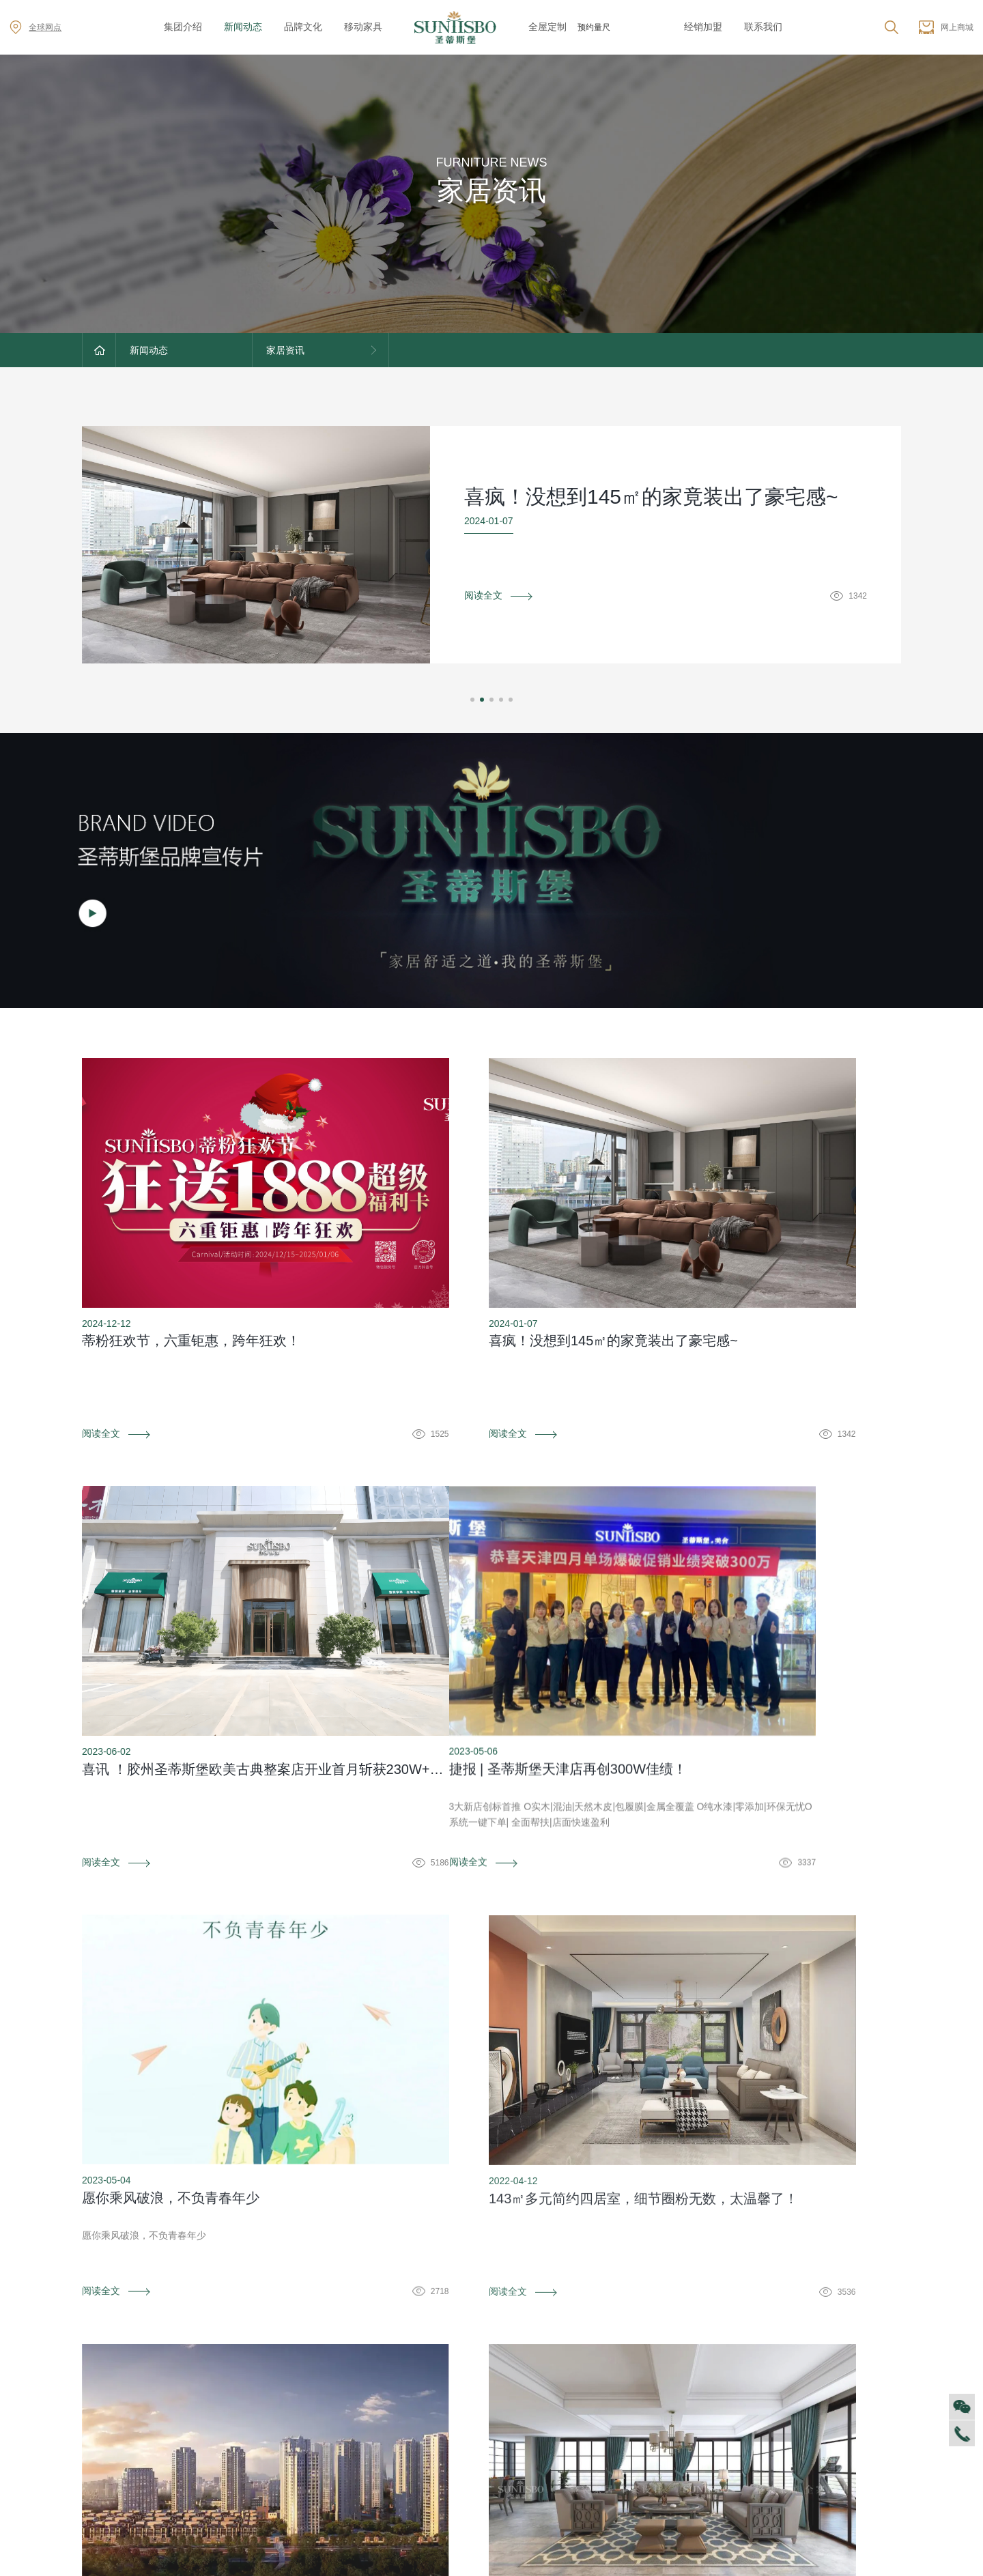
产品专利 (345, 2399)
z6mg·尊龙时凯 (642, 27)
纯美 (457, 2502)
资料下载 (491, 2258)
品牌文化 (303, 26)
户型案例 (711, 2399)
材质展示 (711, 2420)
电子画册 (345, 2420)
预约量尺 (594, 27)
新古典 (462, 2481)
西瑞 (457, 2379)
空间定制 (711, 2379)
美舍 (457, 2461)
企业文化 (101, 2379)
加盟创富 (833, 2379)
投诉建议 (764, 2258)
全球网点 (35, 27)
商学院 (96, 2420)
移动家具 (363, 26)
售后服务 (589, 2358)
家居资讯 (223, 2379)
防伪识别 (218, 2258)
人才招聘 (101, 2399)
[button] (472, 700)
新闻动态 (243, 26)
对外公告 (223, 2358)
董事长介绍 (106, 2461)
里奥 (457, 2420)
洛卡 (457, 2440)
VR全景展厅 (107, 2440)
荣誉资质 (345, 2379)
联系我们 (763, 26)
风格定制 (711, 2358)
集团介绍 (183, 26)
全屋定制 (547, 26)
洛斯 (457, 2399)
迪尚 (457, 2358)
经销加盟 (703, 26)
